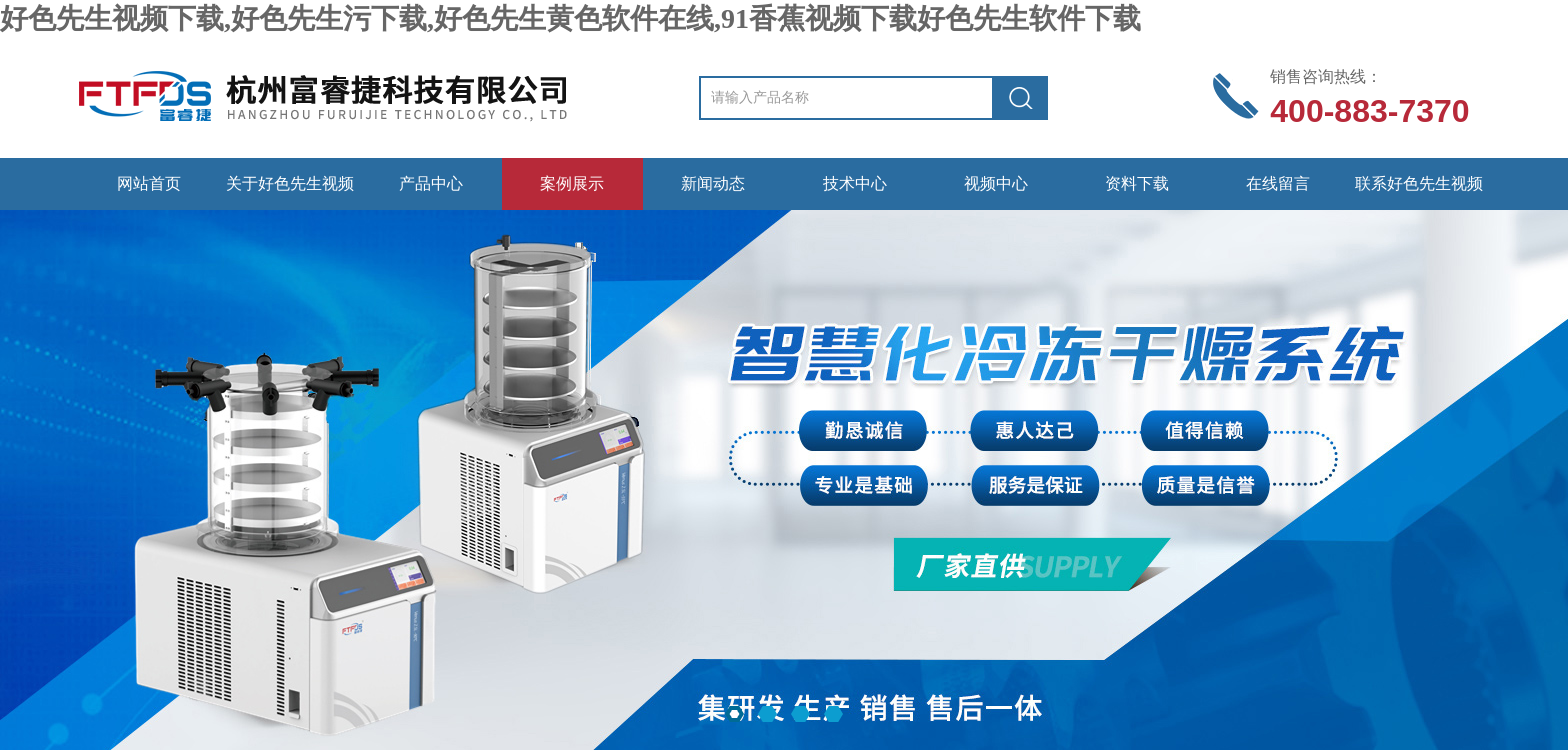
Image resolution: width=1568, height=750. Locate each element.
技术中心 (855, 183)
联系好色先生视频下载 (1419, 192)
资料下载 (1137, 183)
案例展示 (572, 183)
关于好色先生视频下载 (290, 192)
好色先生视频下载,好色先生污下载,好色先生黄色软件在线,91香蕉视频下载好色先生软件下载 (570, 18)
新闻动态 (713, 183)
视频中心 (996, 183)
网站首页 (149, 183)
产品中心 (431, 183)
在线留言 (1278, 183)
